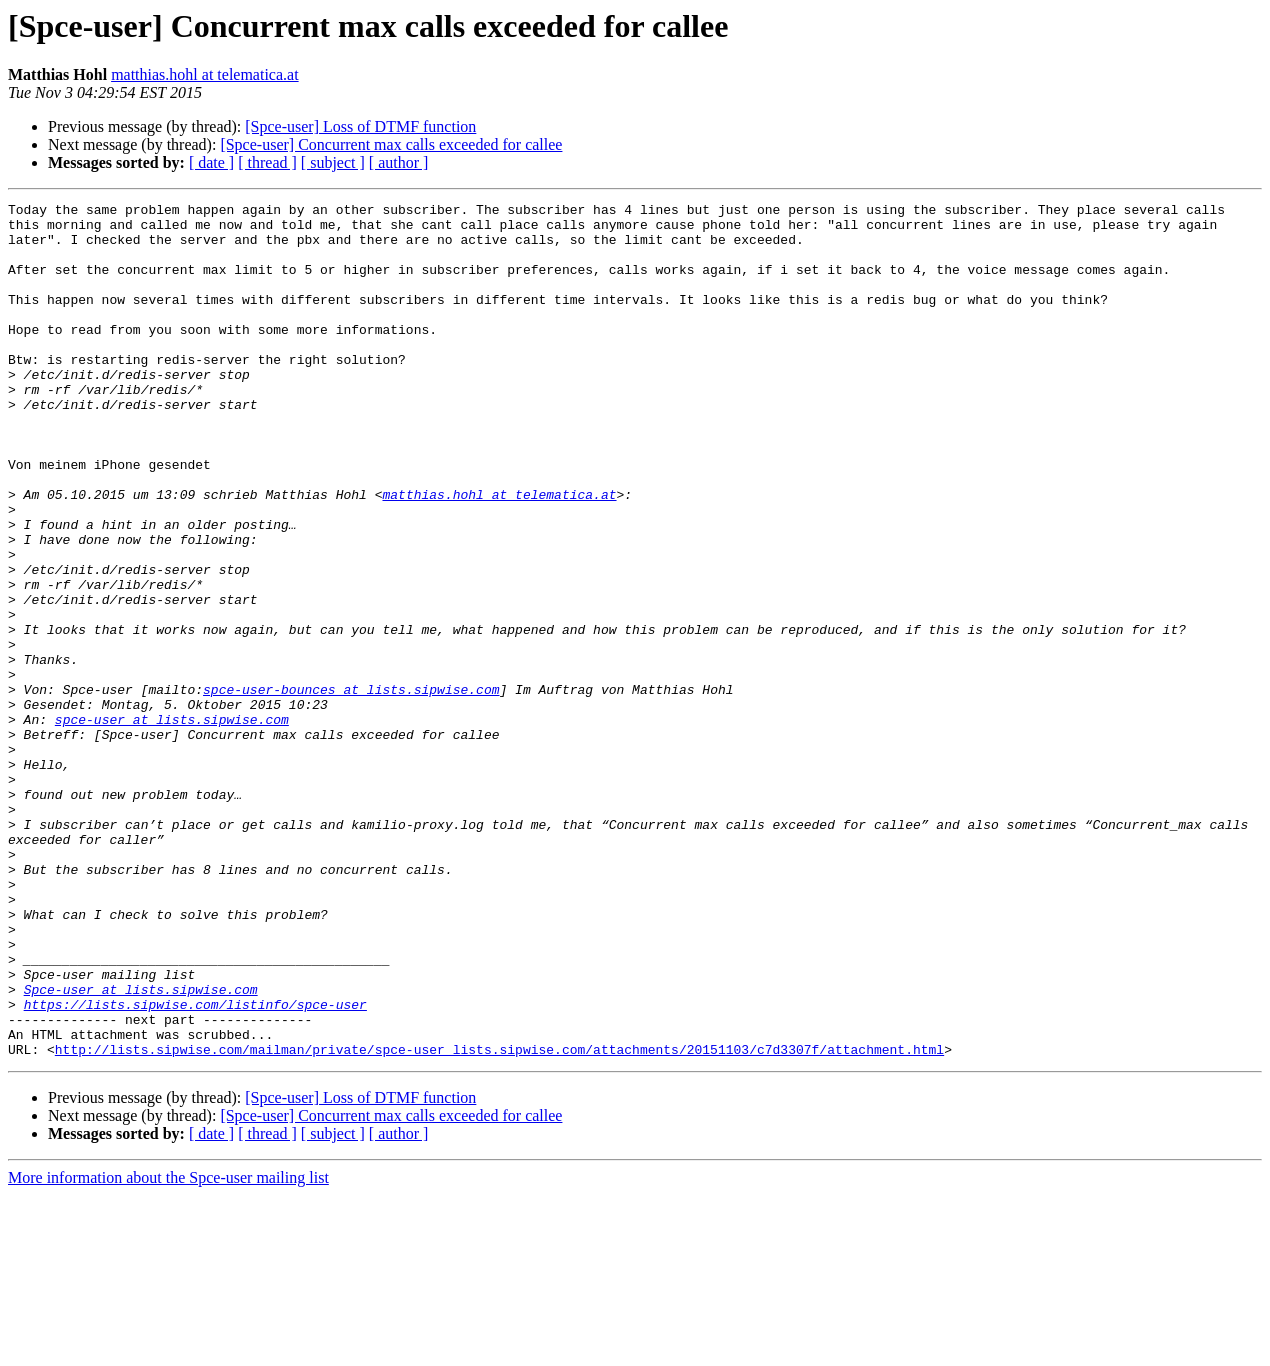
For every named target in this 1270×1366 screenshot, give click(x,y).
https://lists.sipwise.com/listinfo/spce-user (195, 1166)
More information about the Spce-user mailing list (168, 1348)
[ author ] (399, 162)
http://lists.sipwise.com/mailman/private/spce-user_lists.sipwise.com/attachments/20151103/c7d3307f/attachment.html (499, 1220)
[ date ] (211, 162)
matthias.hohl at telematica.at (204, 74)
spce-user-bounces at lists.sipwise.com (351, 788)
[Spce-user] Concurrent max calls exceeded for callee (391, 144)
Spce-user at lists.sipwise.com (141, 1148)
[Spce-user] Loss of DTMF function (360, 126)
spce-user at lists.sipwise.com (172, 824)
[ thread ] (267, 162)
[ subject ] (333, 162)
